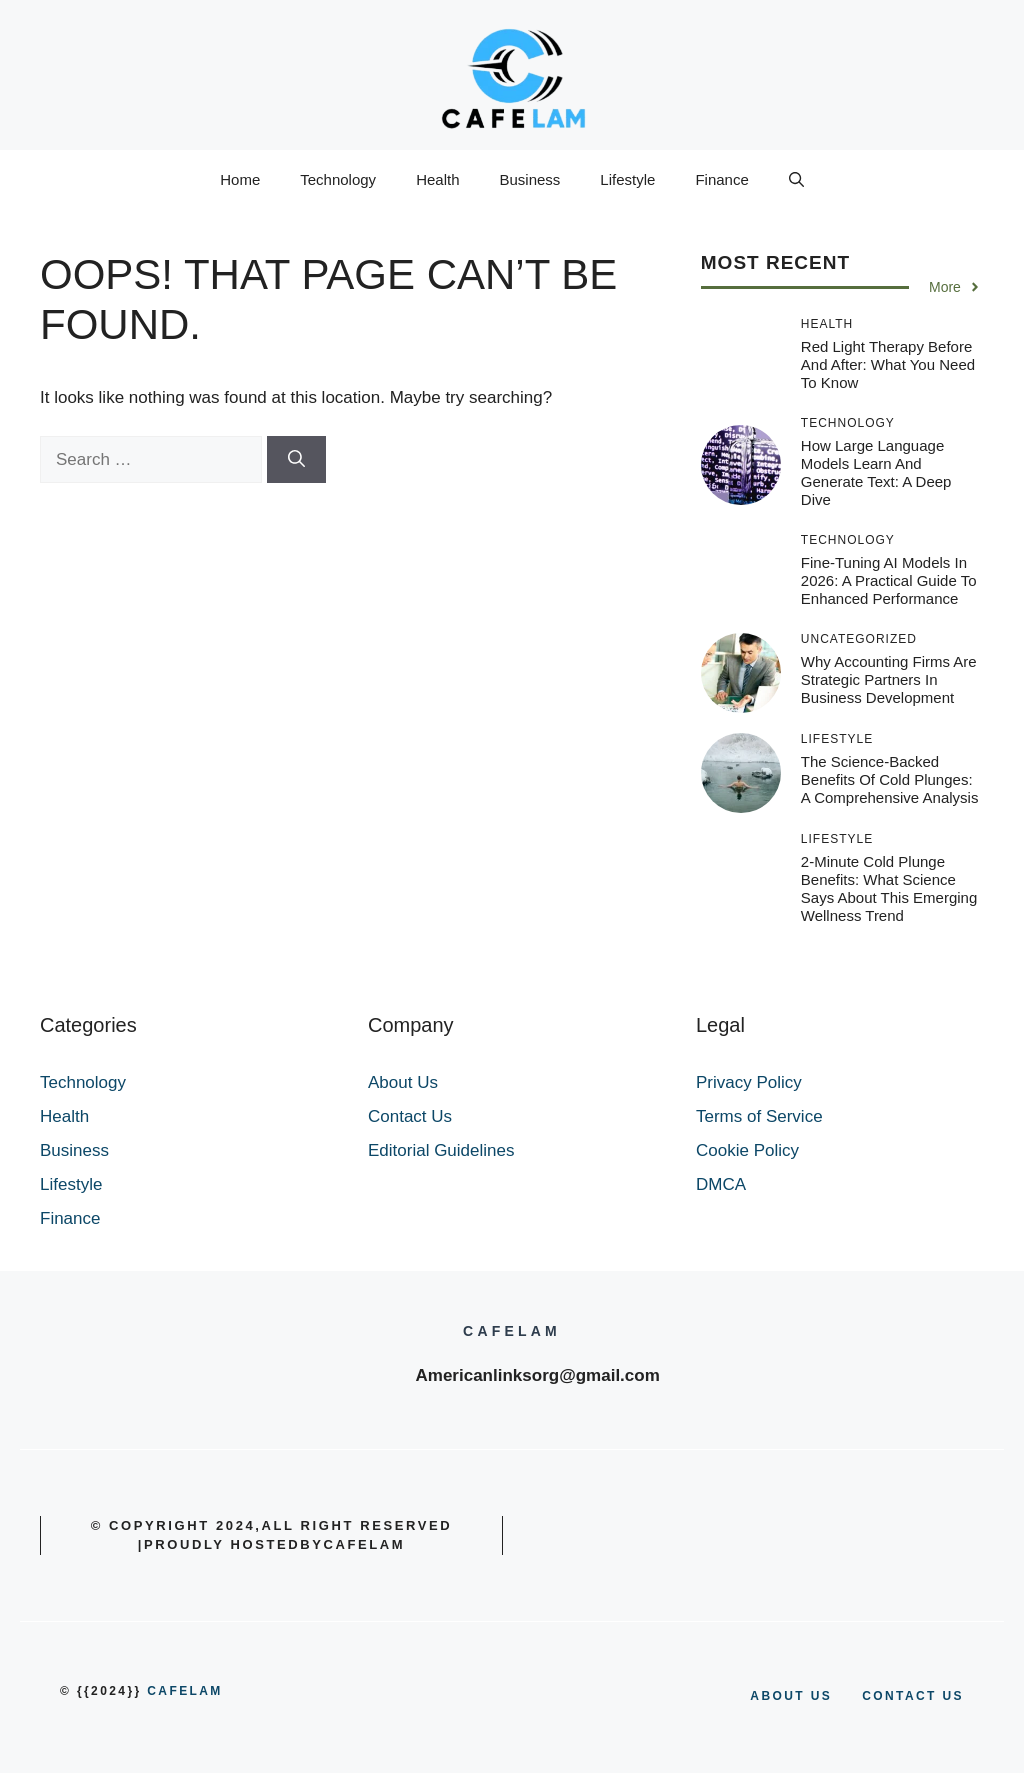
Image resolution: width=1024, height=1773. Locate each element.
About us (791, 1696)
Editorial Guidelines (441, 1150)
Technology (338, 179)
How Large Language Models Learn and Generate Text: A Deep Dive (876, 472)
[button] (796, 180)
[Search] (296, 460)
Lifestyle (627, 179)
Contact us (913, 1696)
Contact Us (410, 1116)
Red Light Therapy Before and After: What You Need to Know (888, 364)
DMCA (721, 1184)
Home (240, 179)
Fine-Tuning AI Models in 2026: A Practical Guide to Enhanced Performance (889, 580)
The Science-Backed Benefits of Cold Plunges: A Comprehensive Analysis (890, 779)
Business (529, 179)
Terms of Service (759, 1116)
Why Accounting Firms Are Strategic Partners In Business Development (889, 679)
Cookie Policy (747, 1150)
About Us (403, 1082)
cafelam (184, 1691)
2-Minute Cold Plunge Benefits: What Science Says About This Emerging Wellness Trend (889, 888)
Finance (721, 179)
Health (437, 179)
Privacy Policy (749, 1082)
